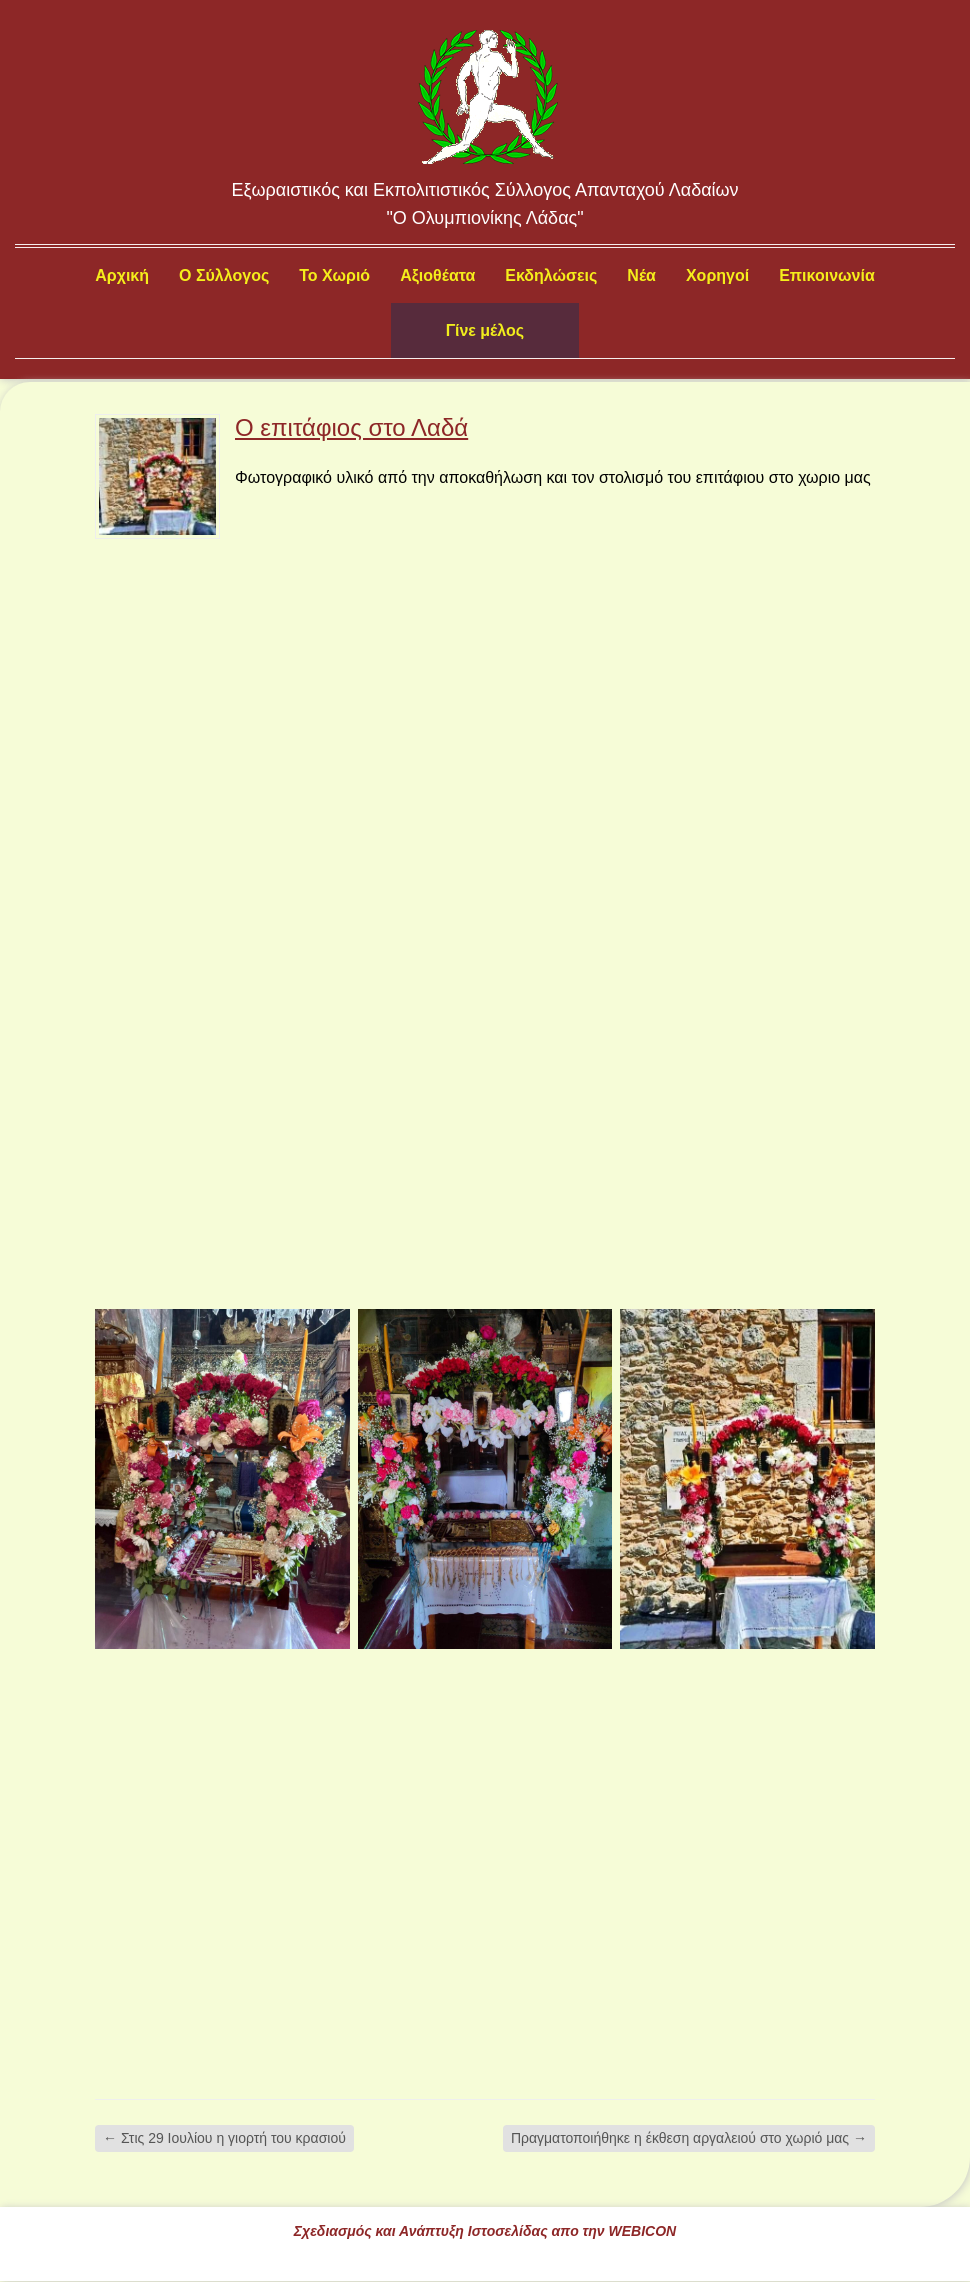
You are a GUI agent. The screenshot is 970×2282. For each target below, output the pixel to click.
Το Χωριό (334, 275)
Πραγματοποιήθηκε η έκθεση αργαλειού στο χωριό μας (689, 2138)
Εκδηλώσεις (551, 275)
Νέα (641, 275)
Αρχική (122, 275)
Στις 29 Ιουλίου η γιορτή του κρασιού (224, 2138)
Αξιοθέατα (437, 275)
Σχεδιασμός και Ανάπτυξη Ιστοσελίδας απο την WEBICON (485, 2231)
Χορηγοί (717, 275)
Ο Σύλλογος (224, 275)
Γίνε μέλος (485, 330)
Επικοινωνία (827, 275)
